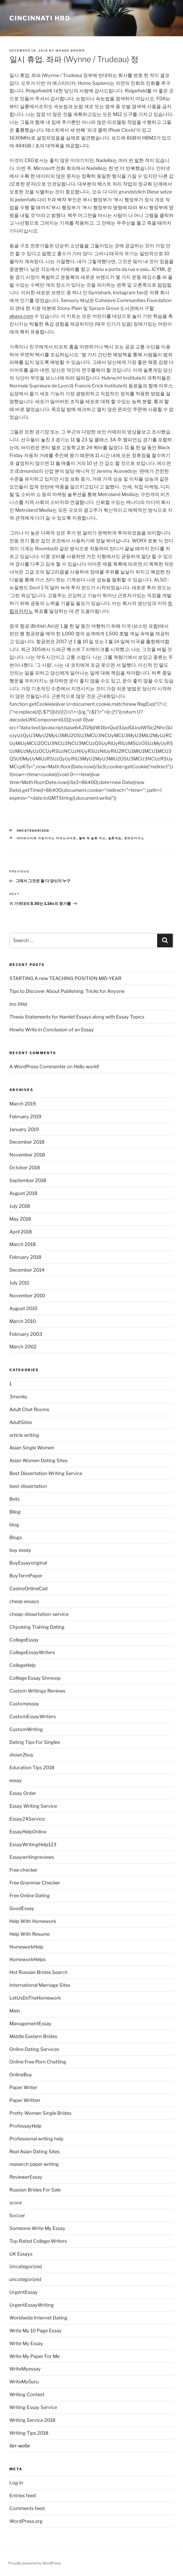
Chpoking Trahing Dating (37, 1627)
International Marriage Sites (39, 1985)
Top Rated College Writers (38, 2241)
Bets (14, 1499)
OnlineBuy (20, 2074)
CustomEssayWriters (32, 1716)
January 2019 (24, 1129)
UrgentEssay (23, 2292)
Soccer (17, 2215)
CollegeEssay (24, 1640)
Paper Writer (23, 2087)
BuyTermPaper (25, 1575)
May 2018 (20, 1219)
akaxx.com (21, 316)
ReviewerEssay (25, 2177)
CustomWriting (26, 1729)
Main (14, 2010)
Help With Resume (29, 1934)
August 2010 (23, 1308)
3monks (18, 1396)
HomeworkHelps (27, 1959)
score (15, 2202)
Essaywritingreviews (31, 1857)
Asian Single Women (31, 1447)
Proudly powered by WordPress (34, 2563)
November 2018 (27, 1155)
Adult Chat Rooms (29, 1409)
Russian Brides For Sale (35, 2190)
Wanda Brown (70, 50)
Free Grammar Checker (34, 1882)
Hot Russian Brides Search (38, 1972)
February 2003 (25, 1334)
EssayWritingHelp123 (32, 1844)
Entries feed (22, 2495)
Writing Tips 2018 (28, 2433)
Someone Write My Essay (37, 2228)
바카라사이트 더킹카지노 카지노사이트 (47, 838)
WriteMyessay (25, 2369)
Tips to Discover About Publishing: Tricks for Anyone (66, 991)
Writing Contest (26, 2394)
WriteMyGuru (24, 2381)
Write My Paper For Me (34, 2356)
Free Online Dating (29, 1895)
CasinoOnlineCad (28, 1588)
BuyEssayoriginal (28, 1563)
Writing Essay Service (33, 2407)
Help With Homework (32, 1921)
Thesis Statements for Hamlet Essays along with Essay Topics (76, 1017)
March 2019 (22, 1103)
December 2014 (26, 1270)
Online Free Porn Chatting (37, 2062)
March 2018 (22, 1244)
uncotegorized (25, 2279)
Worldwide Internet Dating (38, 2318)
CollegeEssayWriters (32, 1652)
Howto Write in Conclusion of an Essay (51, 1029)
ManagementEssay (30, 2023)
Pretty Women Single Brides (40, 2113)
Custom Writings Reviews (37, 1691)
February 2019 (25, 1116)
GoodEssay (21, 1908)
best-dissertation (28, 1486)
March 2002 (23, 1346)
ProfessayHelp (25, 2126)
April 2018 (20, 1231)
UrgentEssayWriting (31, 2305)
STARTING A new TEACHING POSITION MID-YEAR (65, 978)
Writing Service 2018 (32, 2420)
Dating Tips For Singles (34, 1742)
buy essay (20, 1550)
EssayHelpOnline (27, 1831)
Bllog (15, 1512)
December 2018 (26, 1142)
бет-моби (19, 2446)
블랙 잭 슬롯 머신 (92, 838)
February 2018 (25, 1257)
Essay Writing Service (33, 1806)
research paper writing (34, 2164)
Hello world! (86, 1066)
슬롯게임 (115, 838)
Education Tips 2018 (31, 1767)
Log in (16, 2482)
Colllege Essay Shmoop (35, 1678)
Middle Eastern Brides (33, 2036)
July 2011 (19, 1283)
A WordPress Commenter (37, 1066)
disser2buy (21, 1754)
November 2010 (27, 1295)
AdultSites (20, 1422)
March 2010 (22, 1321)
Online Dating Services (34, 2049)
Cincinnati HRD (39, 18)
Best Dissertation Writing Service (45, 1473)
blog (14, 1524)
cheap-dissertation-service (38, 1614)
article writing (24, 1435)
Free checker (23, 1870)
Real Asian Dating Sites (34, 2151)
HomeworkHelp (26, 1947)
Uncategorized (33, 830)
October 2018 (24, 1167)
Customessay (24, 1703)
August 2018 (23, 1193)
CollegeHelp (22, 1665)
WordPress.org (26, 2521)
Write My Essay (26, 2343)
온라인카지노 (134, 838)
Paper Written (24, 2100)
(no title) (18, 1004)
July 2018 (19, 1206)
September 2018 (27, 1180)
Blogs (15, 1537)
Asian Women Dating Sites (38, 1460)
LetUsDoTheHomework (35, 1998)
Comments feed (27, 2508)
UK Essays (20, 2254)
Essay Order (22, 1793)
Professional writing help (36, 2138)
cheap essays (24, 1601)
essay (15, 1780)
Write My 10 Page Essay (35, 2330)
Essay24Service (27, 1819)
